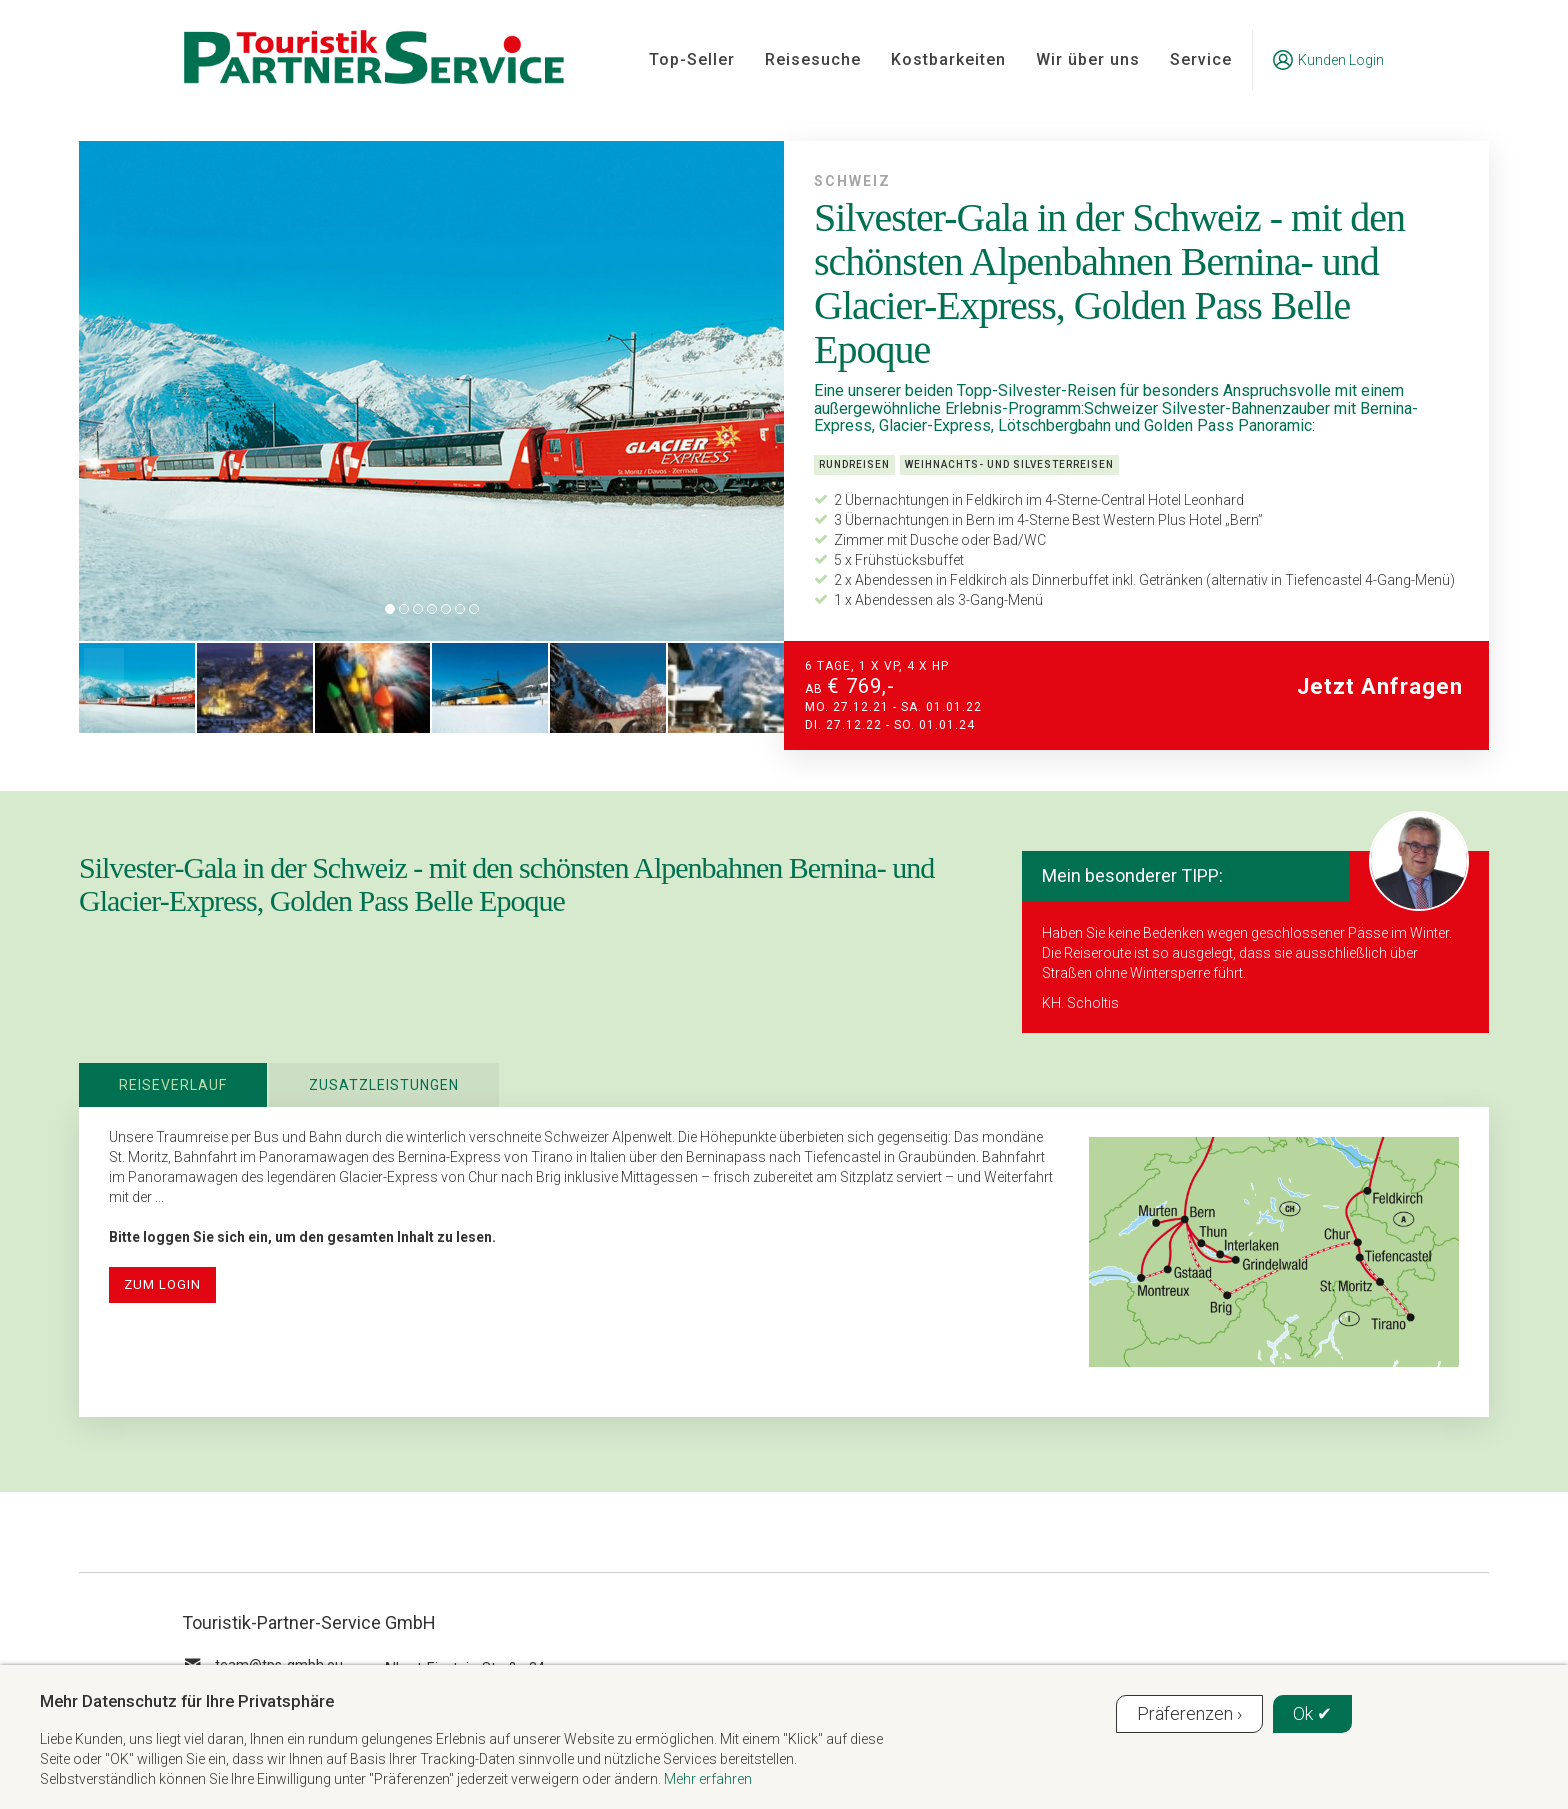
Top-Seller (692, 59)
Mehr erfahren (708, 1779)
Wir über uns (1088, 59)
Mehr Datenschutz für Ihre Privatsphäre (187, 1701)
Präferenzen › (1189, 1713)
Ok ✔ (1312, 1713)
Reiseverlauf (173, 1085)
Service (1201, 59)
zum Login (162, 1284)
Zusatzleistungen (384, 1085)
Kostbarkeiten (948, 59)
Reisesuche (813, 59)
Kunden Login (1328, 60)
